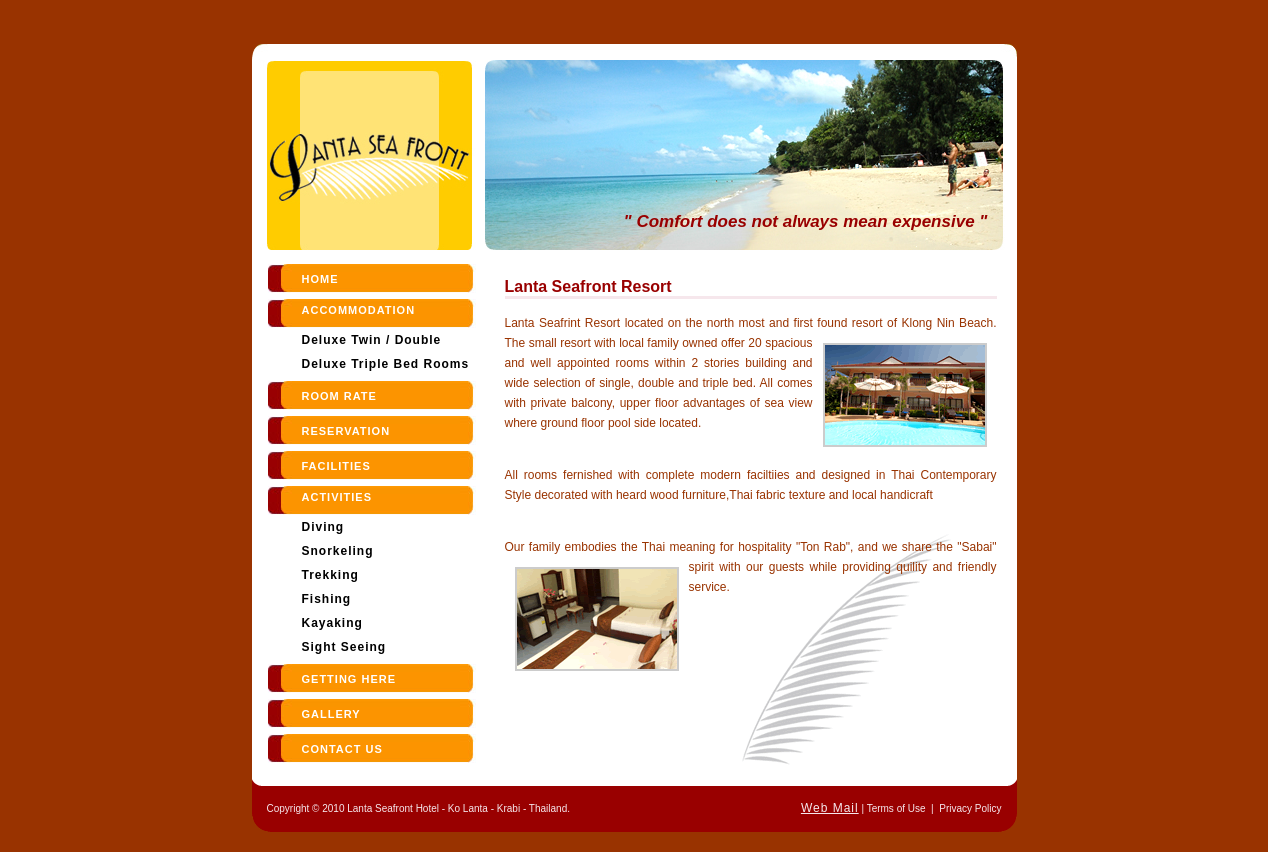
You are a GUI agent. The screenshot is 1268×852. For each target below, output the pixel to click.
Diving (323, 527)
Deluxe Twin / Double (372, 340)
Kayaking (332, 623)
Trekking (330, 575)
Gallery (331, 714)
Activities (337, 497)
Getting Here (349, 679)
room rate (339, 396)
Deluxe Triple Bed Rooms (386, 364)
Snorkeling (338, 551)
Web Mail (830, 808)
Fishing (327, 599)
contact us (342, 749)
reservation (346, 431)
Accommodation (359, 310)
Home (320, 279)
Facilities (336, 466)
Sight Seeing (344, 647)
